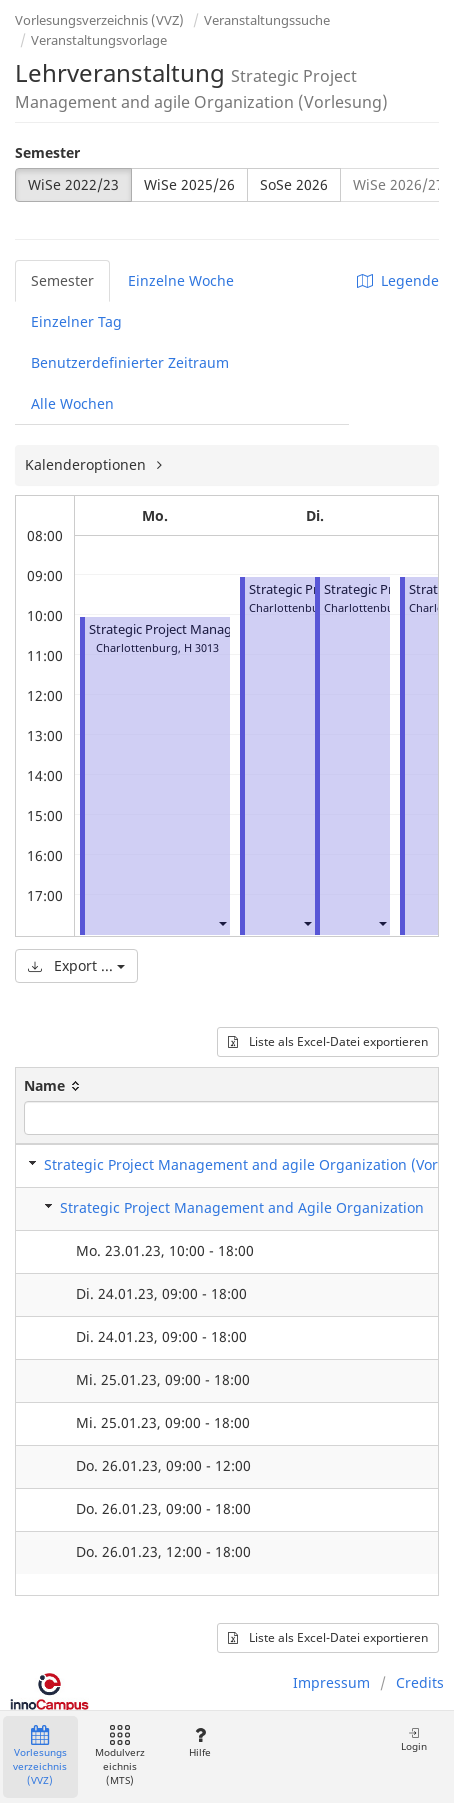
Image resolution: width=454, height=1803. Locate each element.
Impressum (331, 1682)
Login (414, 1739)
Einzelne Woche (181, 280)
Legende (398, 280)
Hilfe (199, 1742)
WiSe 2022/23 (73, 184)
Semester (47, 152)
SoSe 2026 (294, 184)
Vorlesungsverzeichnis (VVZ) (99, 20)
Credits (420, 1682)
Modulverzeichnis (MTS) (120, 1756)
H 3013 (201, 647)
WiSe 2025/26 (189, 184)
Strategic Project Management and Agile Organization (242, 1207)
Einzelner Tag (76, 321)
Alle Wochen (72, 403)
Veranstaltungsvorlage (99, 40)
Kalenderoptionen (87, 464)
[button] (222, 923)
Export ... (76, 965)
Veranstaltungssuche (267, 20)
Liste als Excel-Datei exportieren (328, 1041)
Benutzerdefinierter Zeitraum (130, 362)
